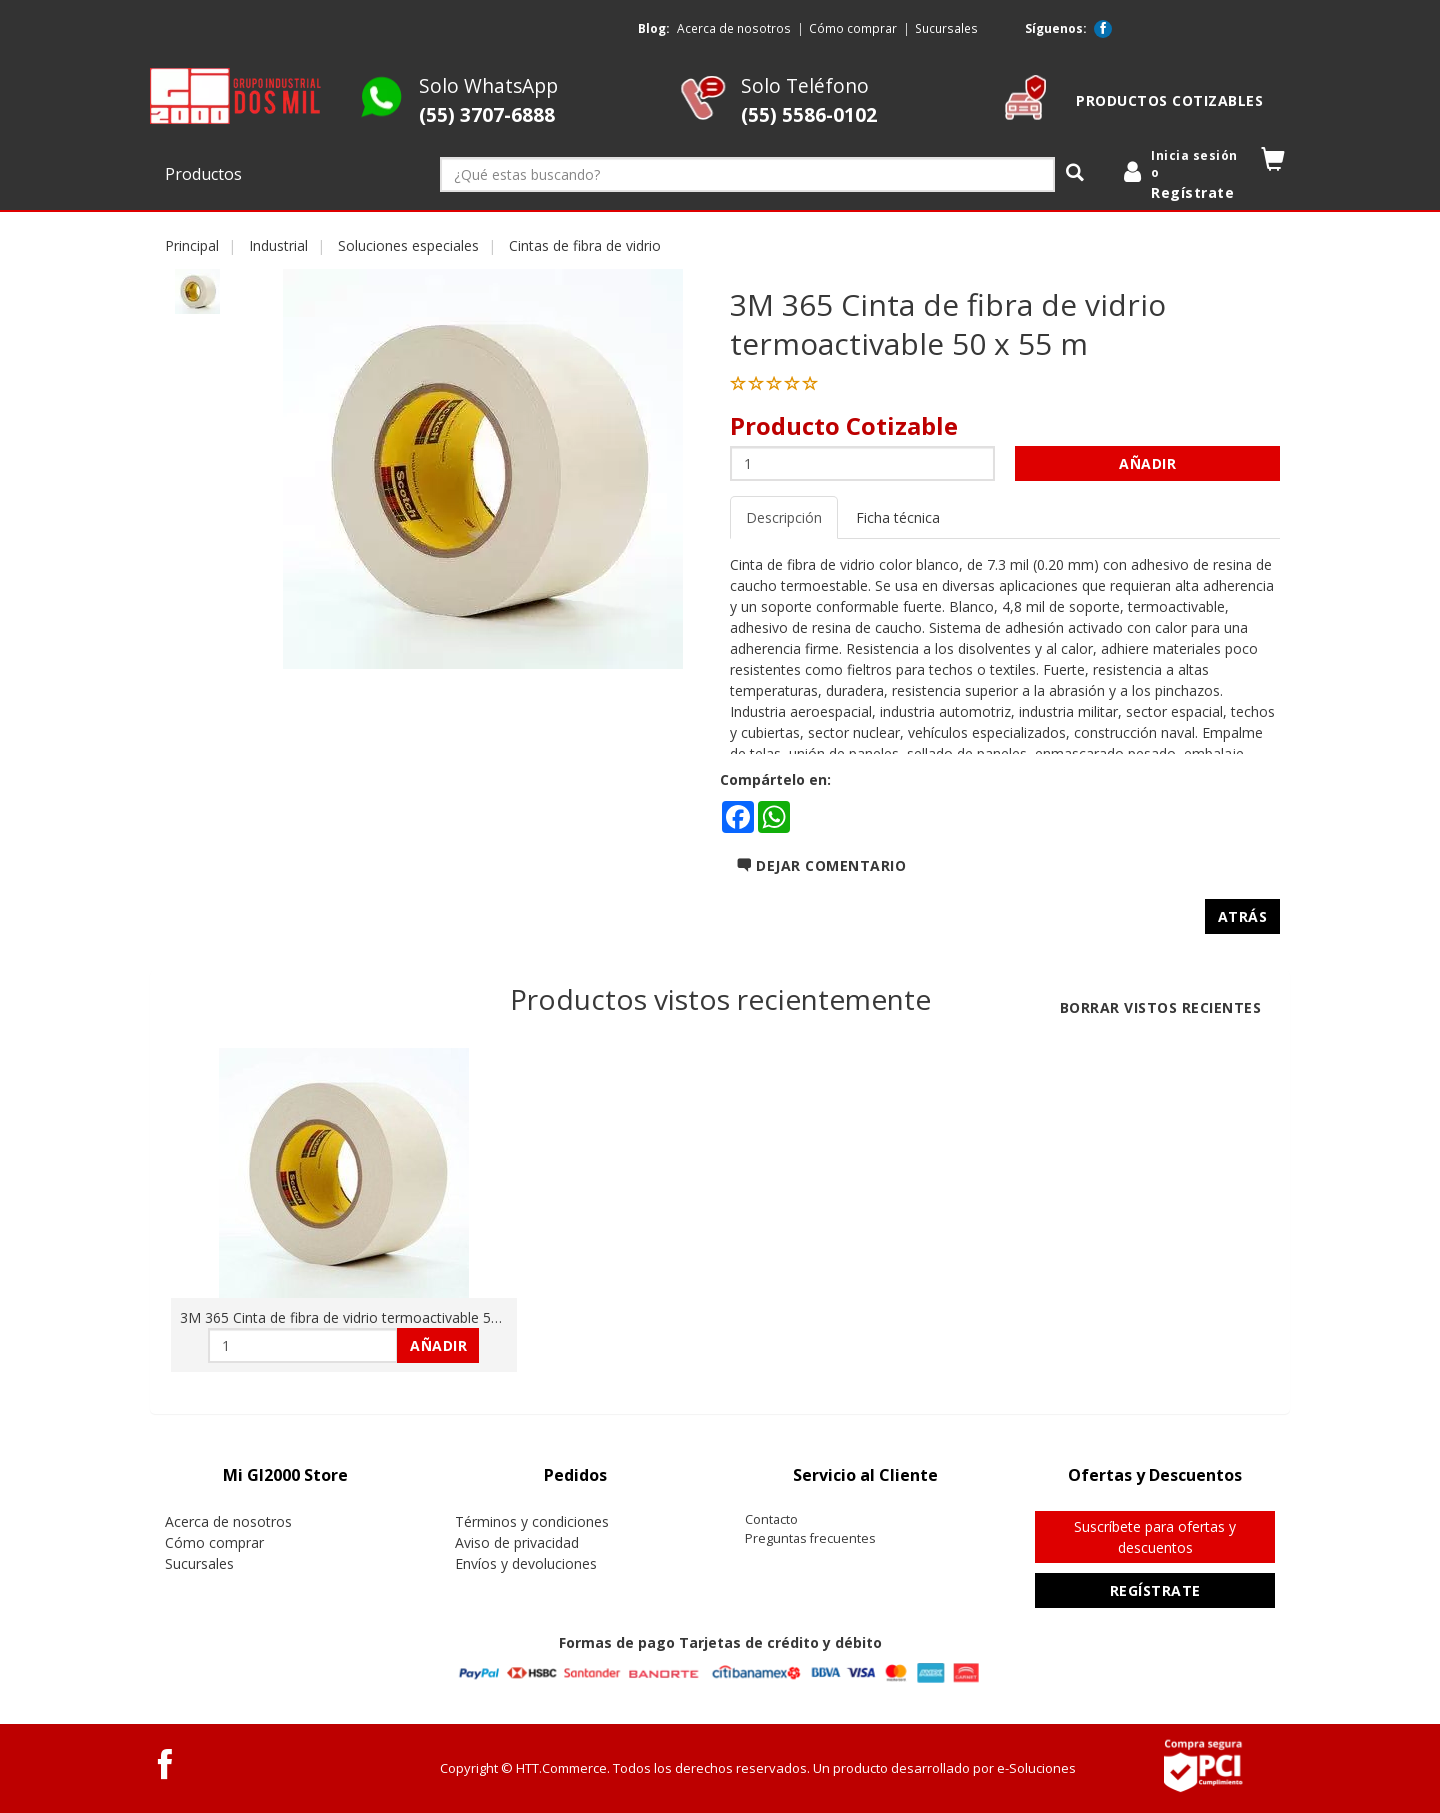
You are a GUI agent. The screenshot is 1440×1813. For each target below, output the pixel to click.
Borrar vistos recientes (1161, 1007)
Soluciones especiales (408, 245)
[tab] (285, 1475)
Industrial (278, 245)
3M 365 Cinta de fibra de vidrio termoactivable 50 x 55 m (363, 1317)
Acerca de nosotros (734, 28)
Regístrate (1155, 1590)
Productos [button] (205, 174)
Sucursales (946, 28)
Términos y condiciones (532, 1521)
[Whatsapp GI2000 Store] (381, 114)
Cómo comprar (853, 28)
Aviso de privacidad (517, 1542)
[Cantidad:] (862, 463)
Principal (192, 245)
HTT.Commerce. (563, 1768)
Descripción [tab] (784, 517)
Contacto (771, 1519)
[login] (1184, 175)
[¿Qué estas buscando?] (747, 174)
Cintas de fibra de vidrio (585, 245)
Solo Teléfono (809, 100)
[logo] (236, 96)
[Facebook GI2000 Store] (1103, 29)
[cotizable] (1025, 114)
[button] (1273, 163)
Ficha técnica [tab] (898, 517)
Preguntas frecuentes (810, 1538)
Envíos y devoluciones (526, 1563)
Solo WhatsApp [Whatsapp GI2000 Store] (488, 100)
